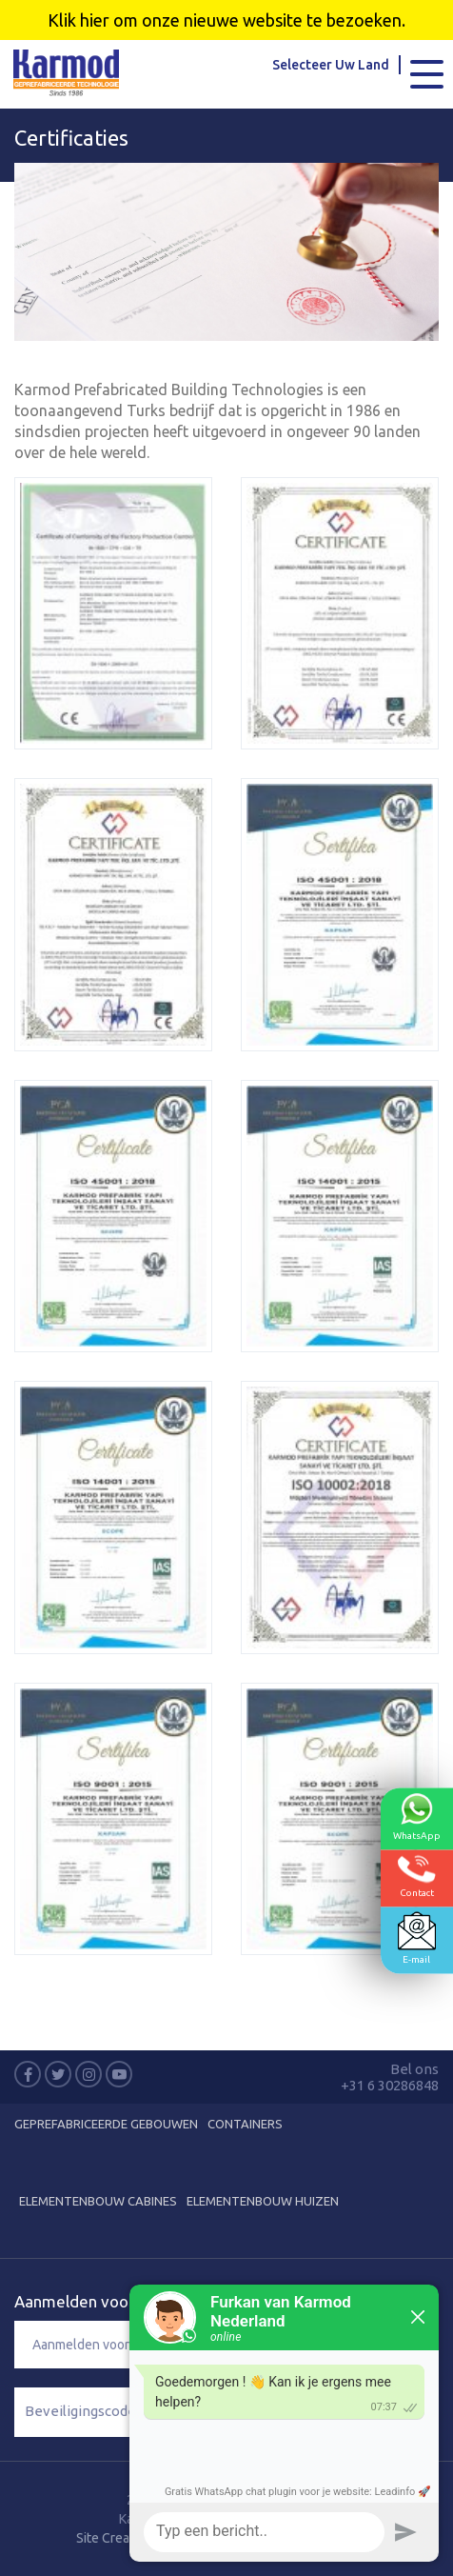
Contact (417, 1875)
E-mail (417, 1937)
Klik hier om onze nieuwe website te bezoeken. (226, 20)
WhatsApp (417, 1816)
